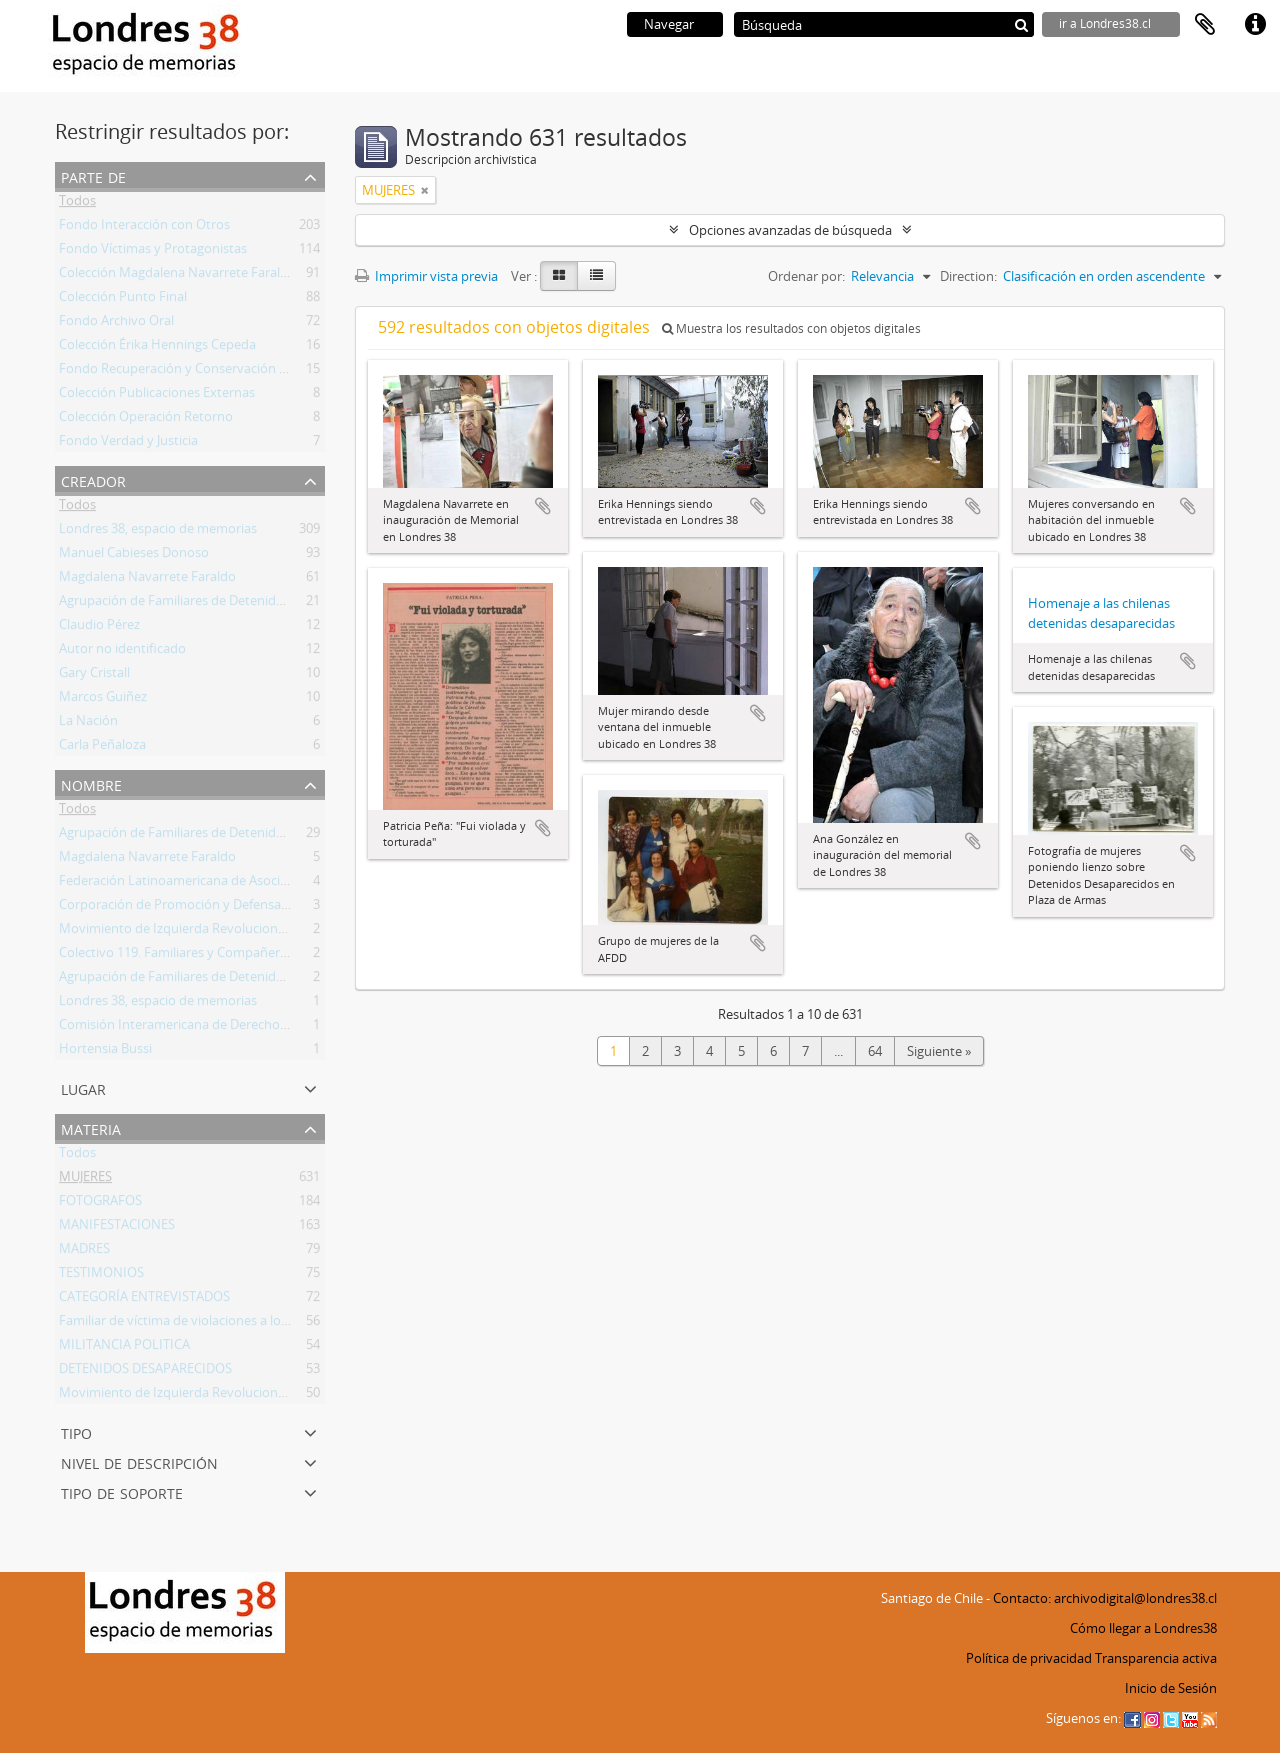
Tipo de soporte (122, 1491)
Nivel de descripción (139, 1461)
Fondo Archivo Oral (116, 324)
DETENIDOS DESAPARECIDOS (145, 1372)
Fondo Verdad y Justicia (128, 444)
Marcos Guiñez (103, 700)
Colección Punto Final (123, 300)
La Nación (88, 724)
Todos (77, 204)
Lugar (83, 1087)
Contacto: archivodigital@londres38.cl (1105, 1598)
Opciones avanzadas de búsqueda (790, 230)
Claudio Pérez (99, 628)
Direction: (968, 276)
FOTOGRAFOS (100, 1204)
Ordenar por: (806, 276)
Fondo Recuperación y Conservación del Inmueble (208, 372)
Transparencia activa (1156, 1658)
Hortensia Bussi (105, 1052)
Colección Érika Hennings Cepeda (157, 348)
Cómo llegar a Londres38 (1143, 1628)
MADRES (84, 1252)
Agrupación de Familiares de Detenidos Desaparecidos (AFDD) (241, 604)
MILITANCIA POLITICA (124, 1348)
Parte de (93, 175)
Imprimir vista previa (426, 276)
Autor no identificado (122, 652)
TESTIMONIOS (101, 1276)
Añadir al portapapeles (543, 506)
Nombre (91, 783)
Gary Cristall (94, 676)
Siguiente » (939, 1051)
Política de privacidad (1029, 1658)
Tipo (76, 1431)
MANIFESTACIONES (117, 1228)
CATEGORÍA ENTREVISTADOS (144, 1300)
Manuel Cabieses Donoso (134, 556)
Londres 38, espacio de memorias (158, 532)
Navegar (669, 24)
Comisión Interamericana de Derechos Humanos (203, 1028)
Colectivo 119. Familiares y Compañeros (176, 956)
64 (875, 1051)
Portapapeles (1205, 25)
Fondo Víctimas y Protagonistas (153, 252)
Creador (93, 479)
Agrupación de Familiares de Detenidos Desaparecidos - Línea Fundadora (275, 980)
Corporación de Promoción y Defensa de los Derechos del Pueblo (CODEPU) (282, 908)
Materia (91, 1127)
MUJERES (85, 1180)
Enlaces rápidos (1255, 25)
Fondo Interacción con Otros (144, 228)
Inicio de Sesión (1171, 1688)
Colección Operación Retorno (146, 420)
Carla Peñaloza (102, 748)
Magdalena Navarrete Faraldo (147, 580)
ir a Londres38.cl (1105, 23)
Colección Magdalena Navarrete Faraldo (177, 276)
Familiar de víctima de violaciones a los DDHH (193, 1324)
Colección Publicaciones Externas (157, 396)
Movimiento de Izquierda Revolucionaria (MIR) (197, 932)
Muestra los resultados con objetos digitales (791, 328)
